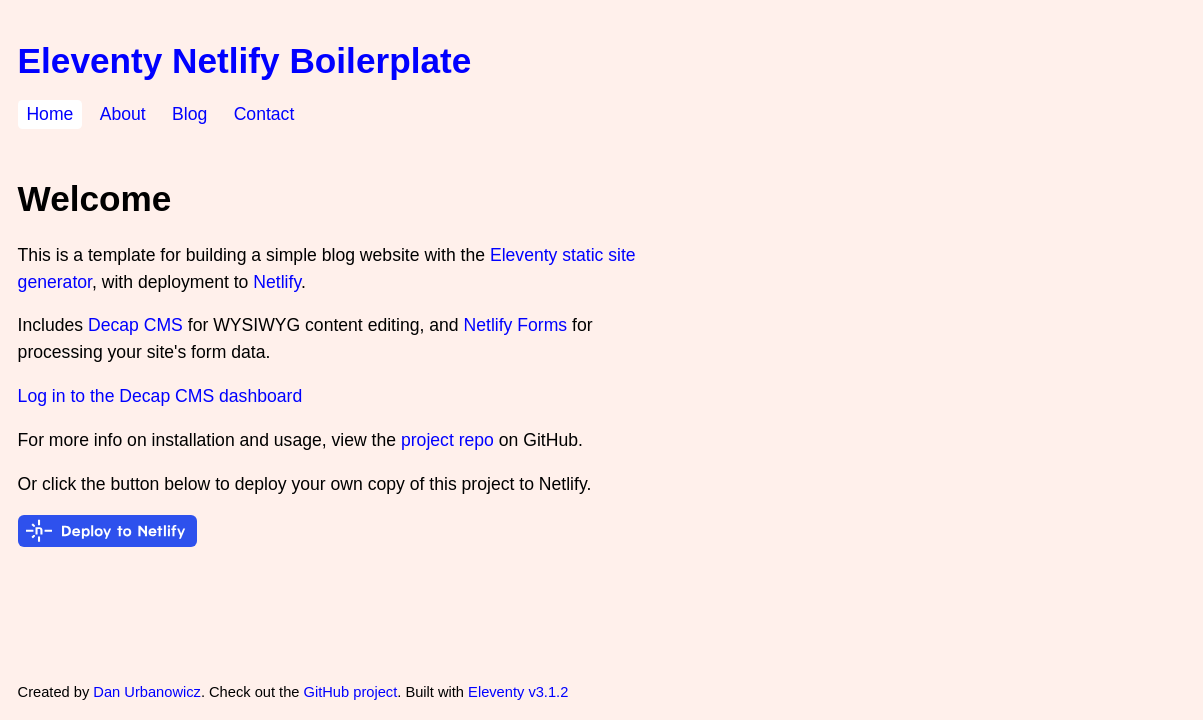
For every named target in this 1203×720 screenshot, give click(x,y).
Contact (264, 115)
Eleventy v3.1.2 (518, 692)
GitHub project (351, 692)
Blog (189, 115)
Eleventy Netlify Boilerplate (245, 60)
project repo (447, 440)
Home (49, 115)
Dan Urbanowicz (147, 692)
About (123, 115)
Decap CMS (135, 325)
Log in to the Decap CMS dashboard (160, 396)
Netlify (277, 282)
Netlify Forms (516, 325)
